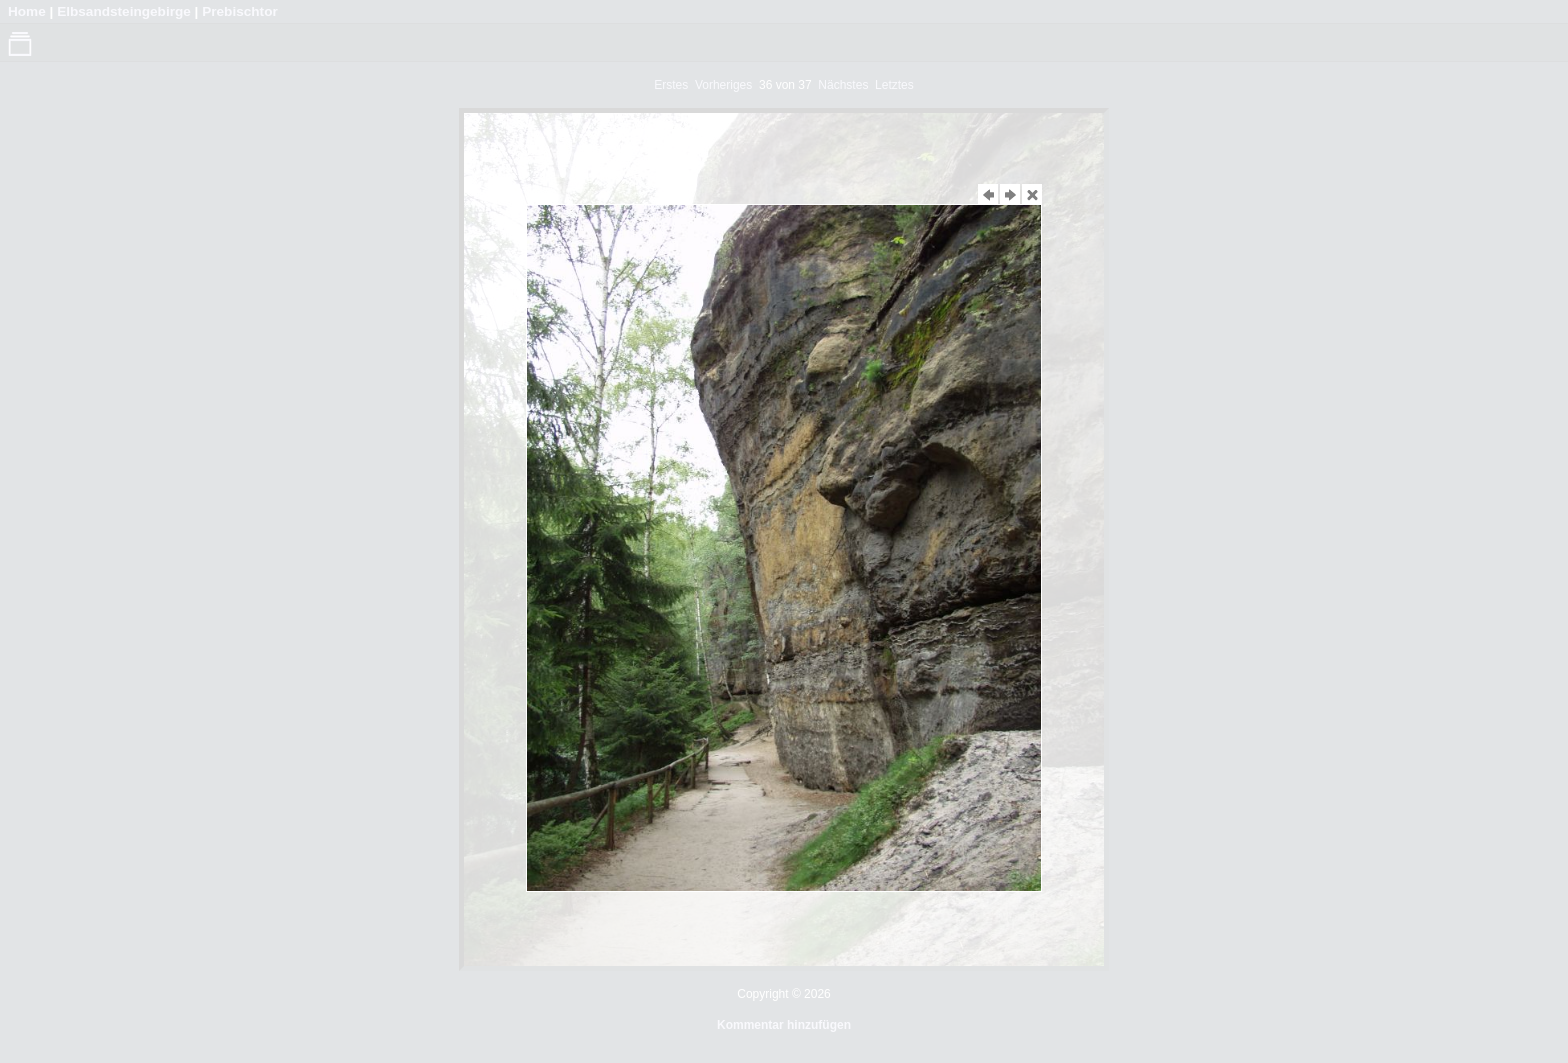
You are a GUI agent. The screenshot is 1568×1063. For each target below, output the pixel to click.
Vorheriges (988, 188)
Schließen (1032, 188)
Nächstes (1010, 188)
